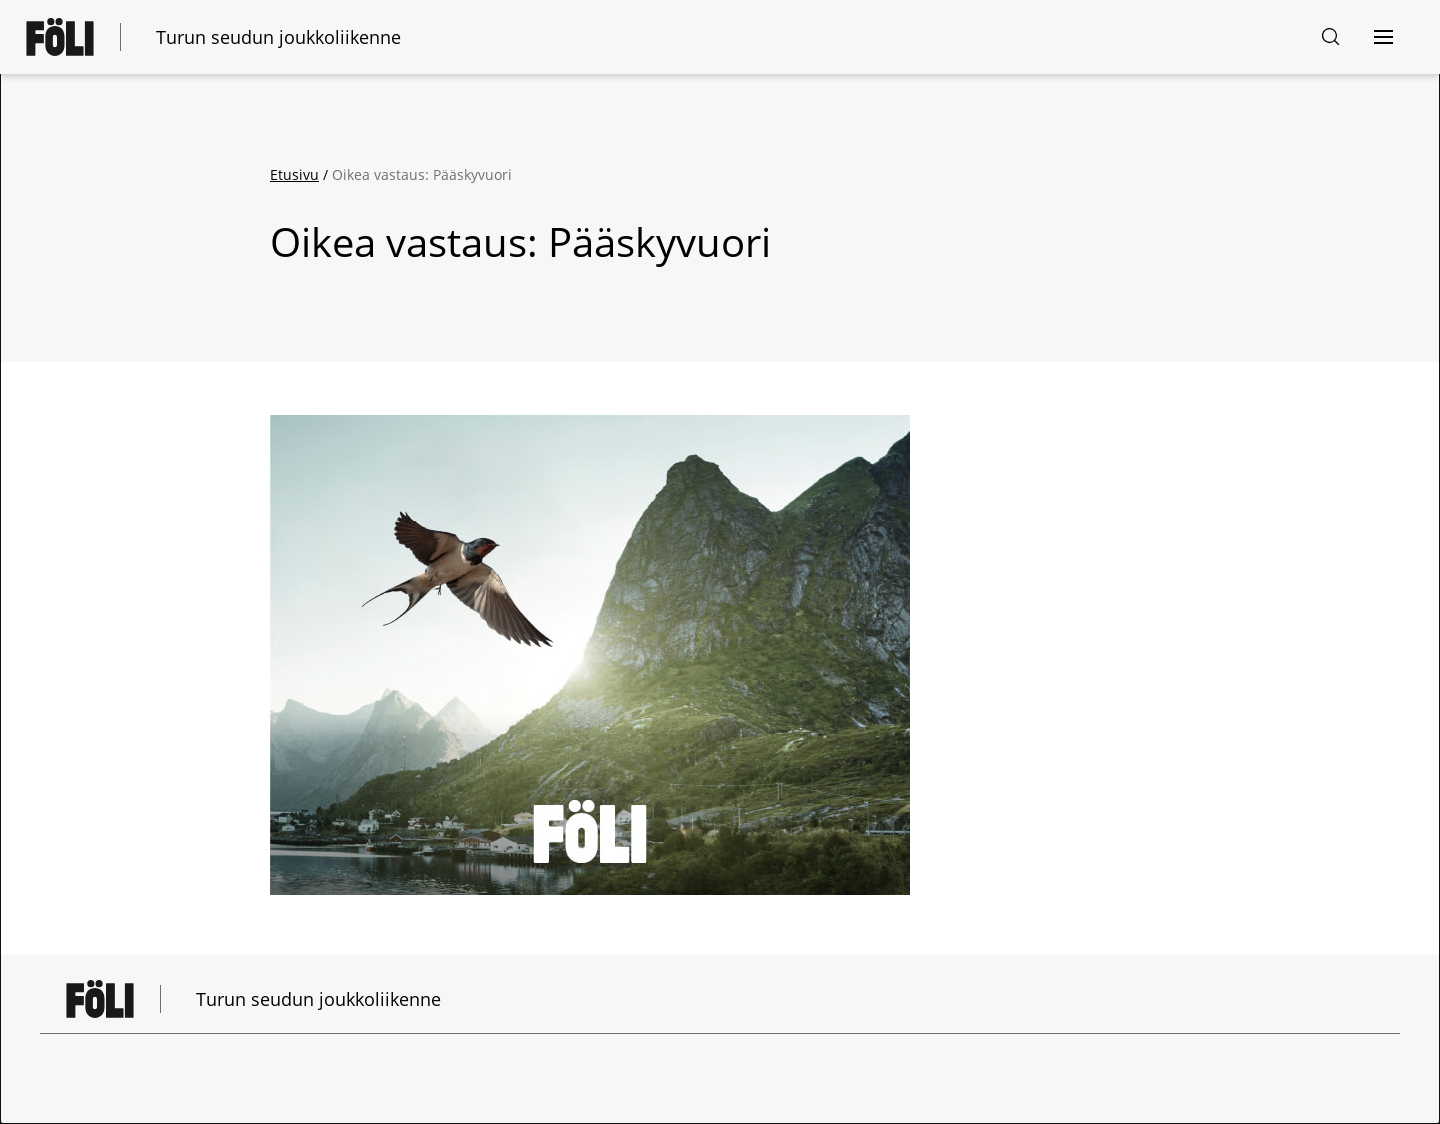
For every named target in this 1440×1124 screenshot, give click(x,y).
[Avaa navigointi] (1383, 37)
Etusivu (294, 174)
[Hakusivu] (1331, 37)
